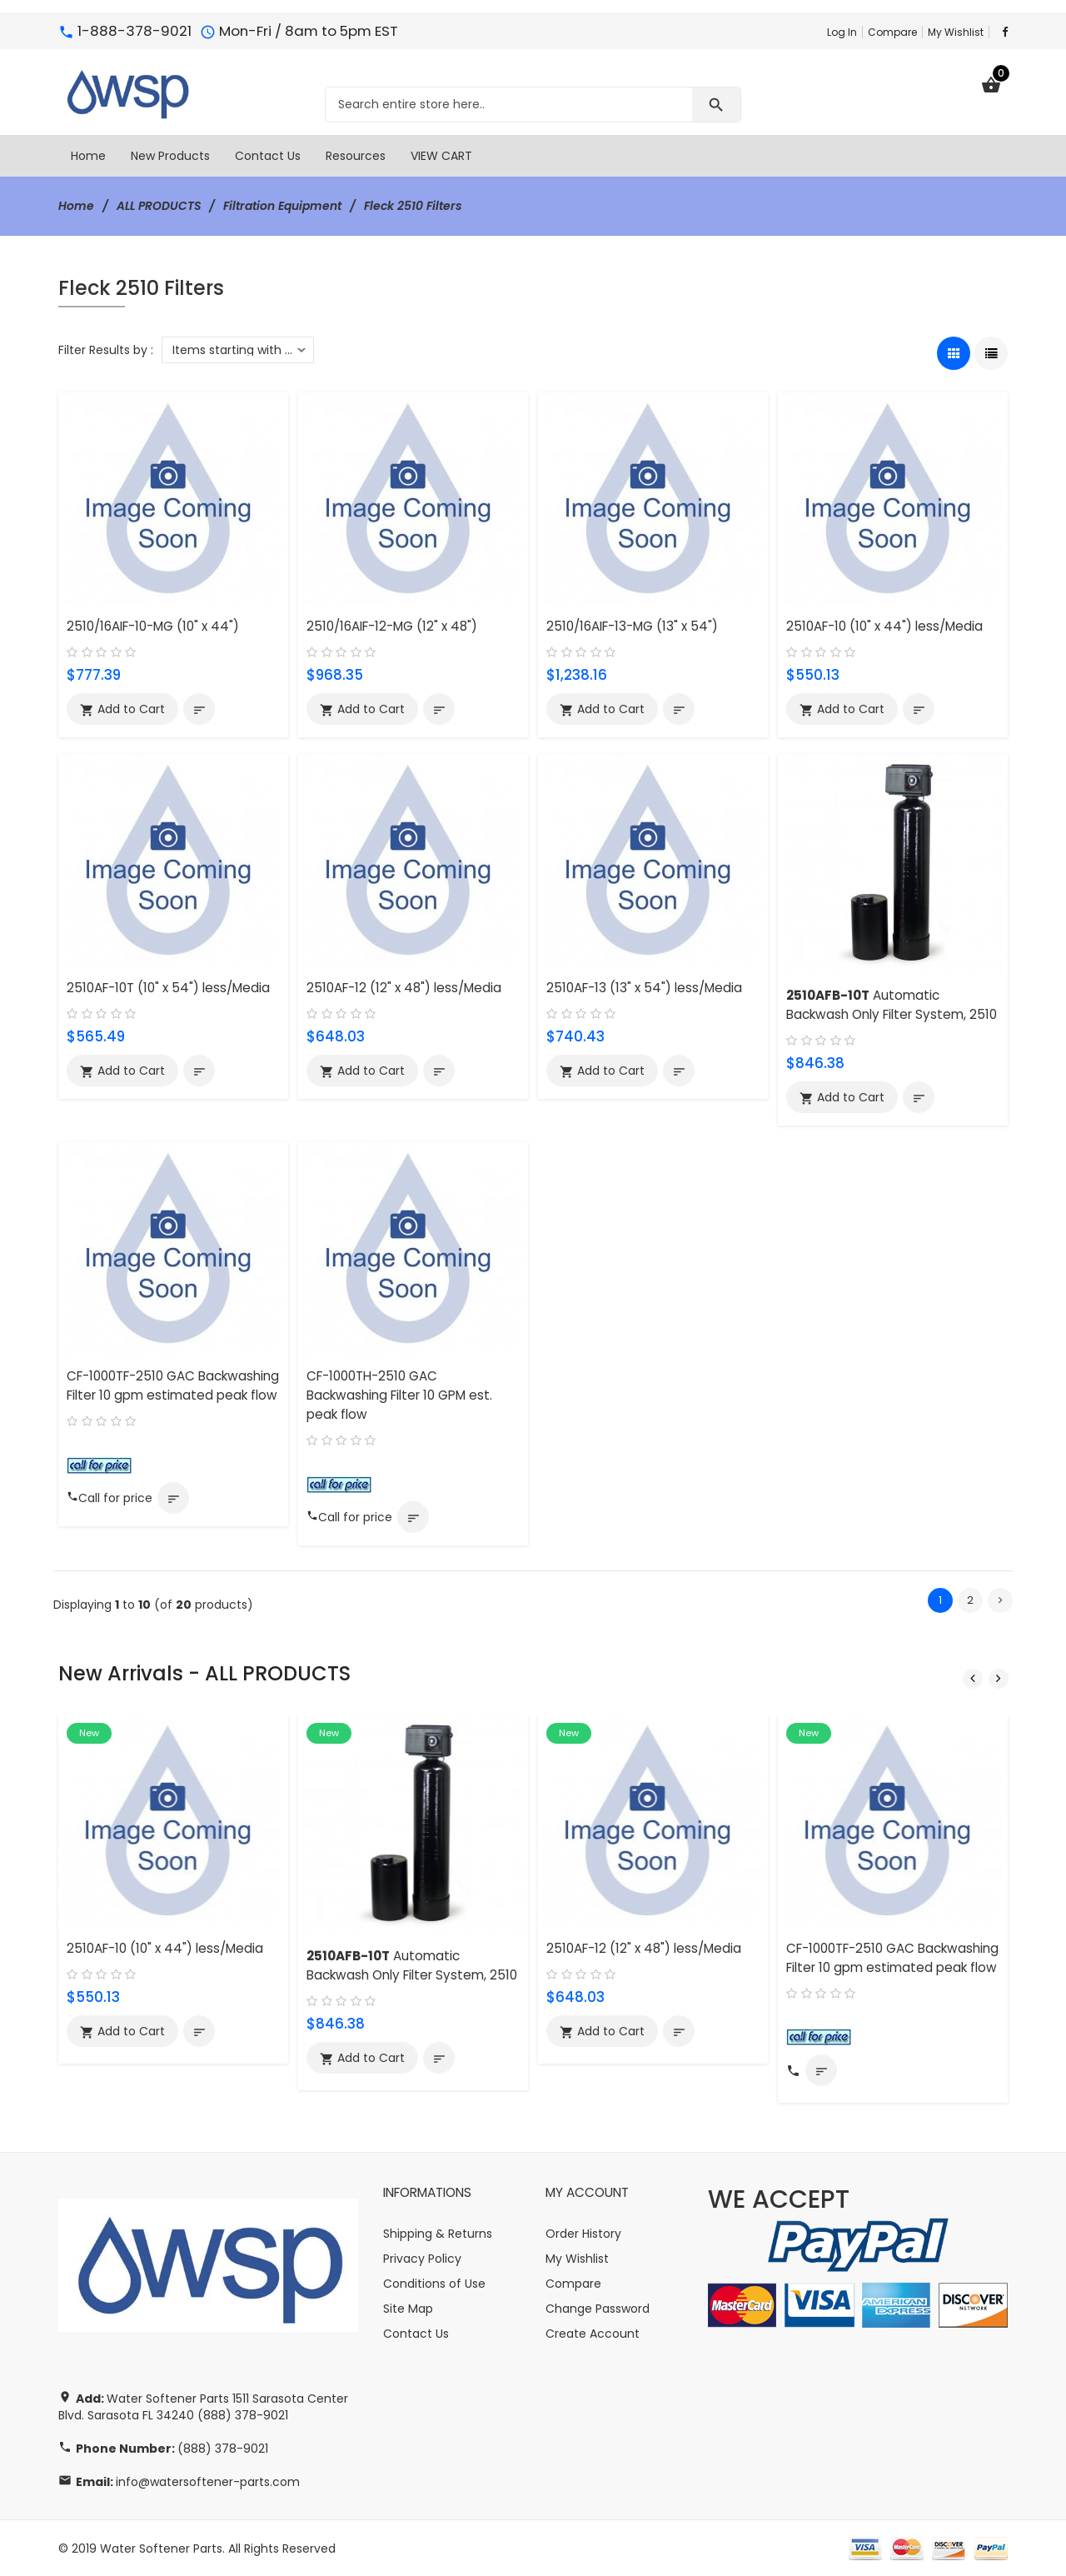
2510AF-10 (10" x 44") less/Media (884, 626)
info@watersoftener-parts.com (208, 2481)
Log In (842, 32)
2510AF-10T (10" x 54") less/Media (168, 987)
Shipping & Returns (437, 2232)
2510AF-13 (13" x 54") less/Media (644, 987)
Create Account (592, 2332)
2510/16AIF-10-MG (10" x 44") (153, 626)
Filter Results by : (105, 349)
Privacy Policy (422, 2257)
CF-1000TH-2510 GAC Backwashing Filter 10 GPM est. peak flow (399, 1395)
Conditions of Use (434, 2282)
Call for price (109, 1498)
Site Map (408, 2307)
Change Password (597, 2307)
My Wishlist (956, 32)
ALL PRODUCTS (159, 205)
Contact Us (416, 2332)
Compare (892, 32)
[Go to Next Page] (1000, 1600)
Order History (583, 2232)
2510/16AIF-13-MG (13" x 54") (632, 626)
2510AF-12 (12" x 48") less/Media (403, 987)
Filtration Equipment (284, 205)
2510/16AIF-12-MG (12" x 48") (391, 626)
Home (76, 205)
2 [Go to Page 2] (970, 1600)
